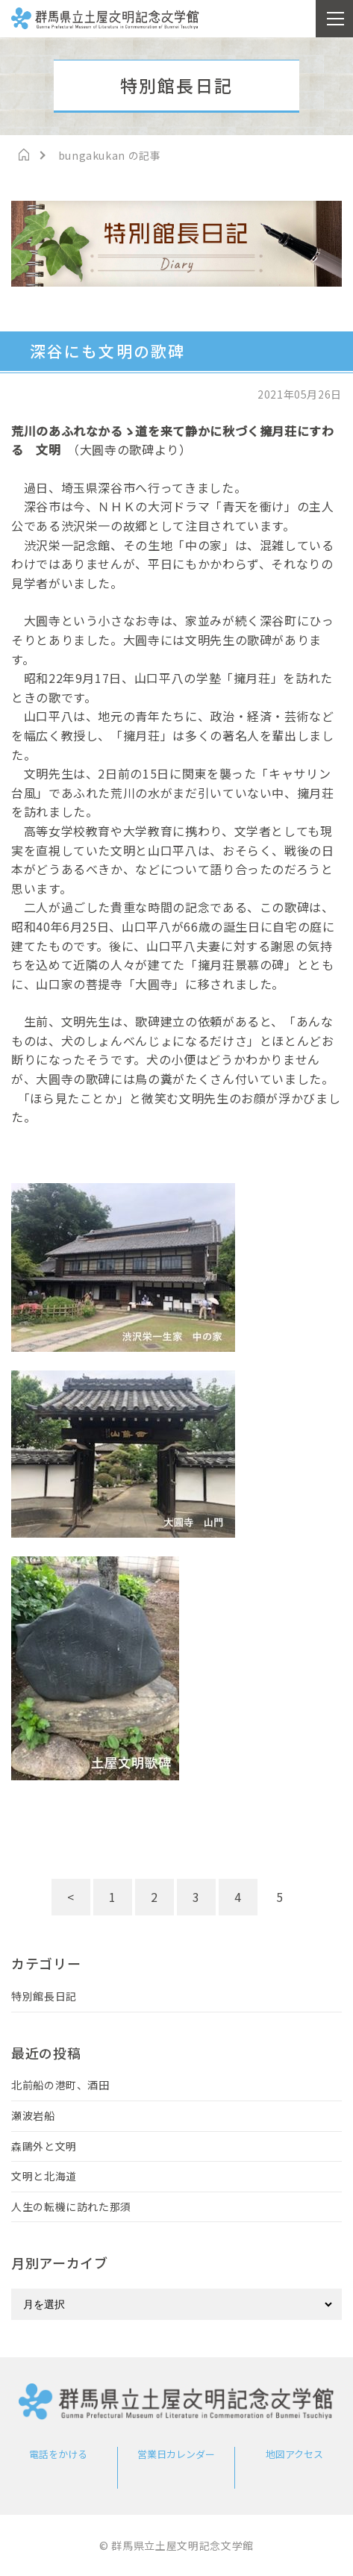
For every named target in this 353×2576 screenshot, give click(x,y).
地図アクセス (294, 2454)
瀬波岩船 (33, 2115)
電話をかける (58, 2454)
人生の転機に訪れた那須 (71, 2206)
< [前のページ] (71, 1897)
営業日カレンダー (176, 2454)
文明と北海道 (44, 2175)
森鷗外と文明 (44, 2146)
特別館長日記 (44, 1996)
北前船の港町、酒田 (60, 2084)
